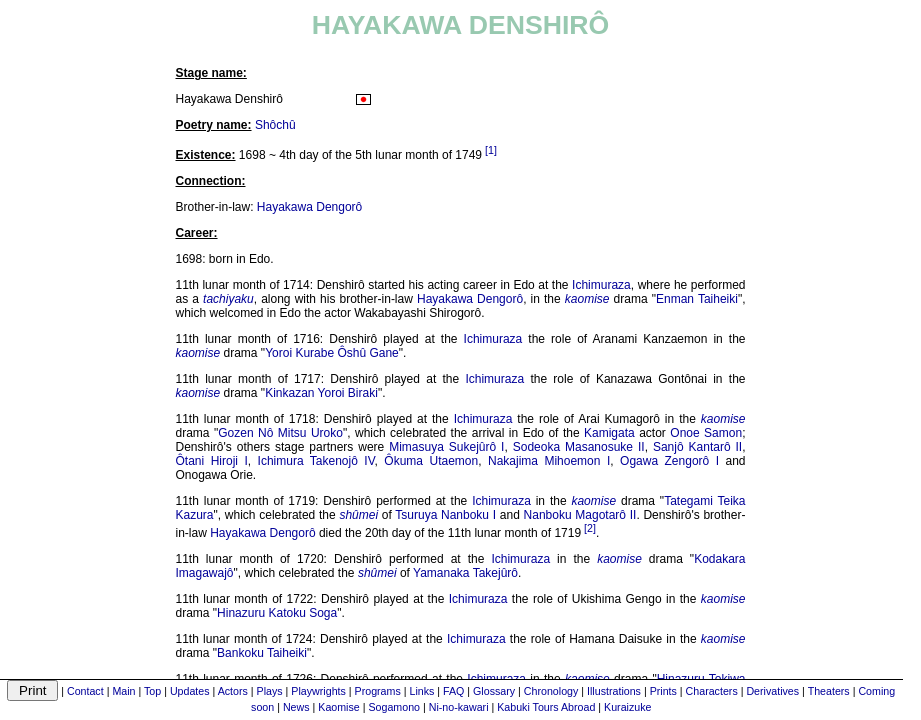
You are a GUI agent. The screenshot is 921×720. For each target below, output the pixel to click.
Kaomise (338, 707)
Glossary (494, 691)
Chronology (551, 691)
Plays (270, 691)
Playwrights (318, 691)
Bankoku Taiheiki (262, 653)
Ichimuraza (601, 285)
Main (123, 691)
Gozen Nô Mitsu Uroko (280, 433)
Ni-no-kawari (459, 707)
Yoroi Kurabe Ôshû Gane (332, 353)
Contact (85, 691)
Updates (190, 691)
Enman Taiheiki (697, 299)
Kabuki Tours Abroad (546, 707)
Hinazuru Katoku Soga (277, 613)
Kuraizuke (627, 707)
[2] (590, 528)
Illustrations (614, 691)
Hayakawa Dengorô (309, 207)
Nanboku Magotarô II (580, 515)
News (296, 707)
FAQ (453, 691)
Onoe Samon (706, 433)
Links (421, 691)
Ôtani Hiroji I (212, 461)
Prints (663, 691)
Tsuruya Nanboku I (445, 515)
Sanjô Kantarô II (697, 447)
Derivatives (772, 691)
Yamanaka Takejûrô (465, 573)
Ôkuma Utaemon (431, 461)
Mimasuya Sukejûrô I (446, 447)
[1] (491, 150)
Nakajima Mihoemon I (549, 461)
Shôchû (275, 125)
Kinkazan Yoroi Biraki (321, 393)
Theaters (829, 691)
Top (152, 691)
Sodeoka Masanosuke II (579, 447)
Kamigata (609, 433)
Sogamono (394, 707)
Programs (378, 691)
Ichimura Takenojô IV (316, 461)
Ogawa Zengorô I (669, 461)
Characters (712, 691)
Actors (233, 691)
